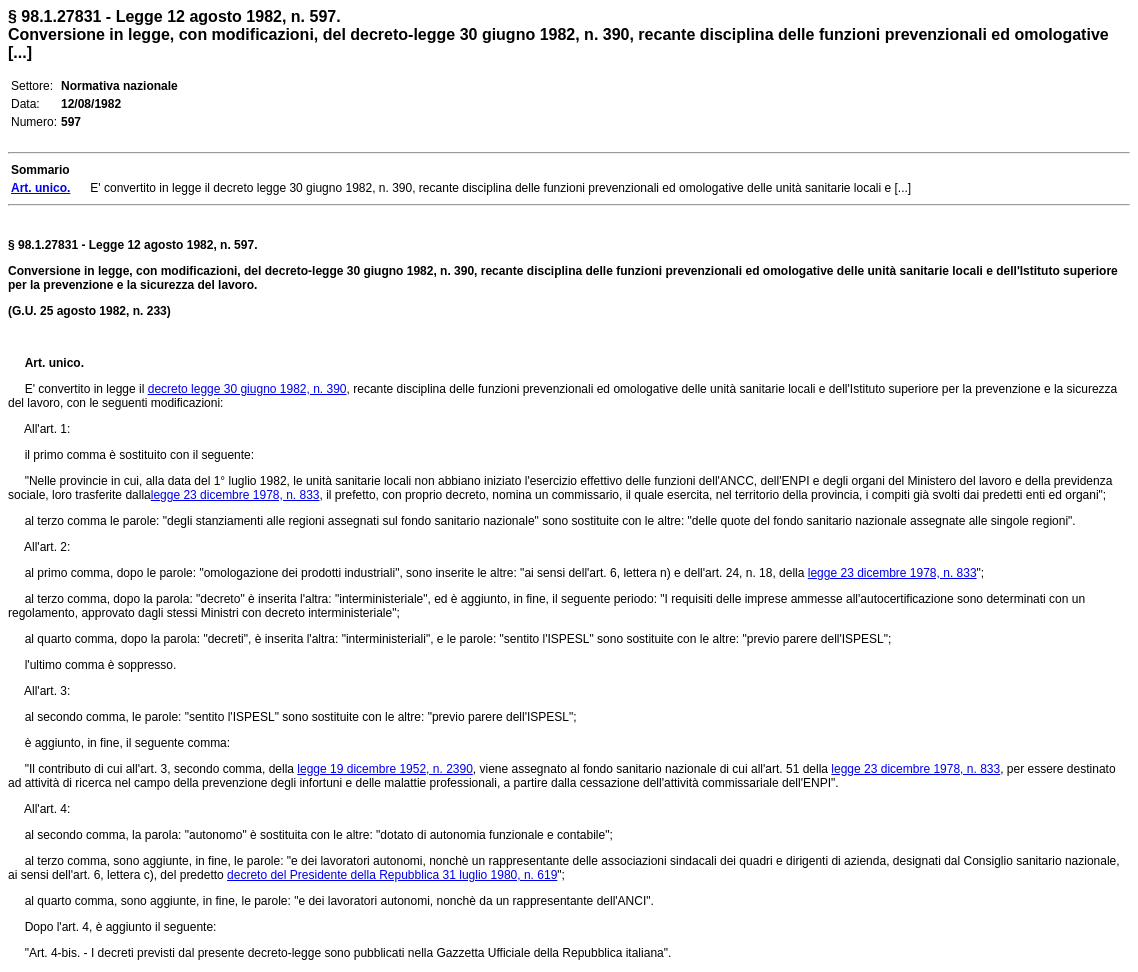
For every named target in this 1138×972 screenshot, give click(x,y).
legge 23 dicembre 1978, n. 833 (235, 495)
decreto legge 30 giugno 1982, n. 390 (247, 389)
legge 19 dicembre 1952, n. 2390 (384, 769)
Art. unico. (54, 363)
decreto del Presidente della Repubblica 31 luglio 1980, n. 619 (392, 875)
